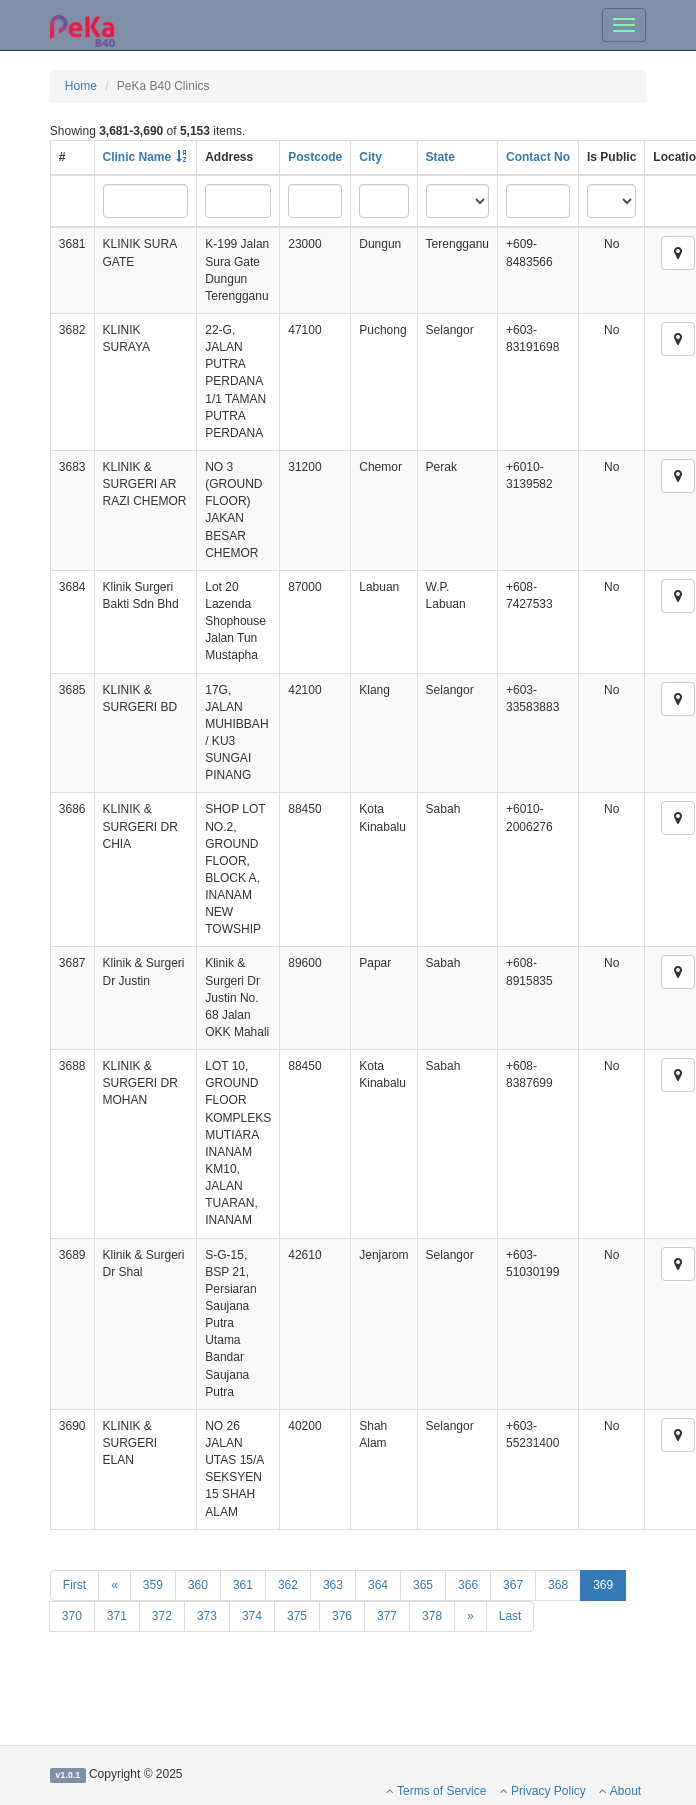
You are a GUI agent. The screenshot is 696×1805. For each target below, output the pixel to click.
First (74, 1585)
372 (162, 1616)
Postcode (315, 157)
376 (342, 1616)
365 (423, 1585)
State (440, 157)
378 (432, 1616)
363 (333, 1585)
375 (297, 1616)
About (620, 1791)
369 (603, 1585)
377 (387, 1616)
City (370, 157)
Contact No (538, 157)
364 (378, 1585)
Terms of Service (436, 1791)
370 (72, 1616)
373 (207, 1616)
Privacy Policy (543, 1791)
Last (510, 1616)
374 (252, 1616)
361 (243, 1585)
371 (117, 1616)
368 (558, 1585)
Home (81, 86)
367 (513, 1585)
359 (153, 1585)
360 (198, 1585)
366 (468, 1585)
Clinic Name (137, 157)
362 (288, 1585)
